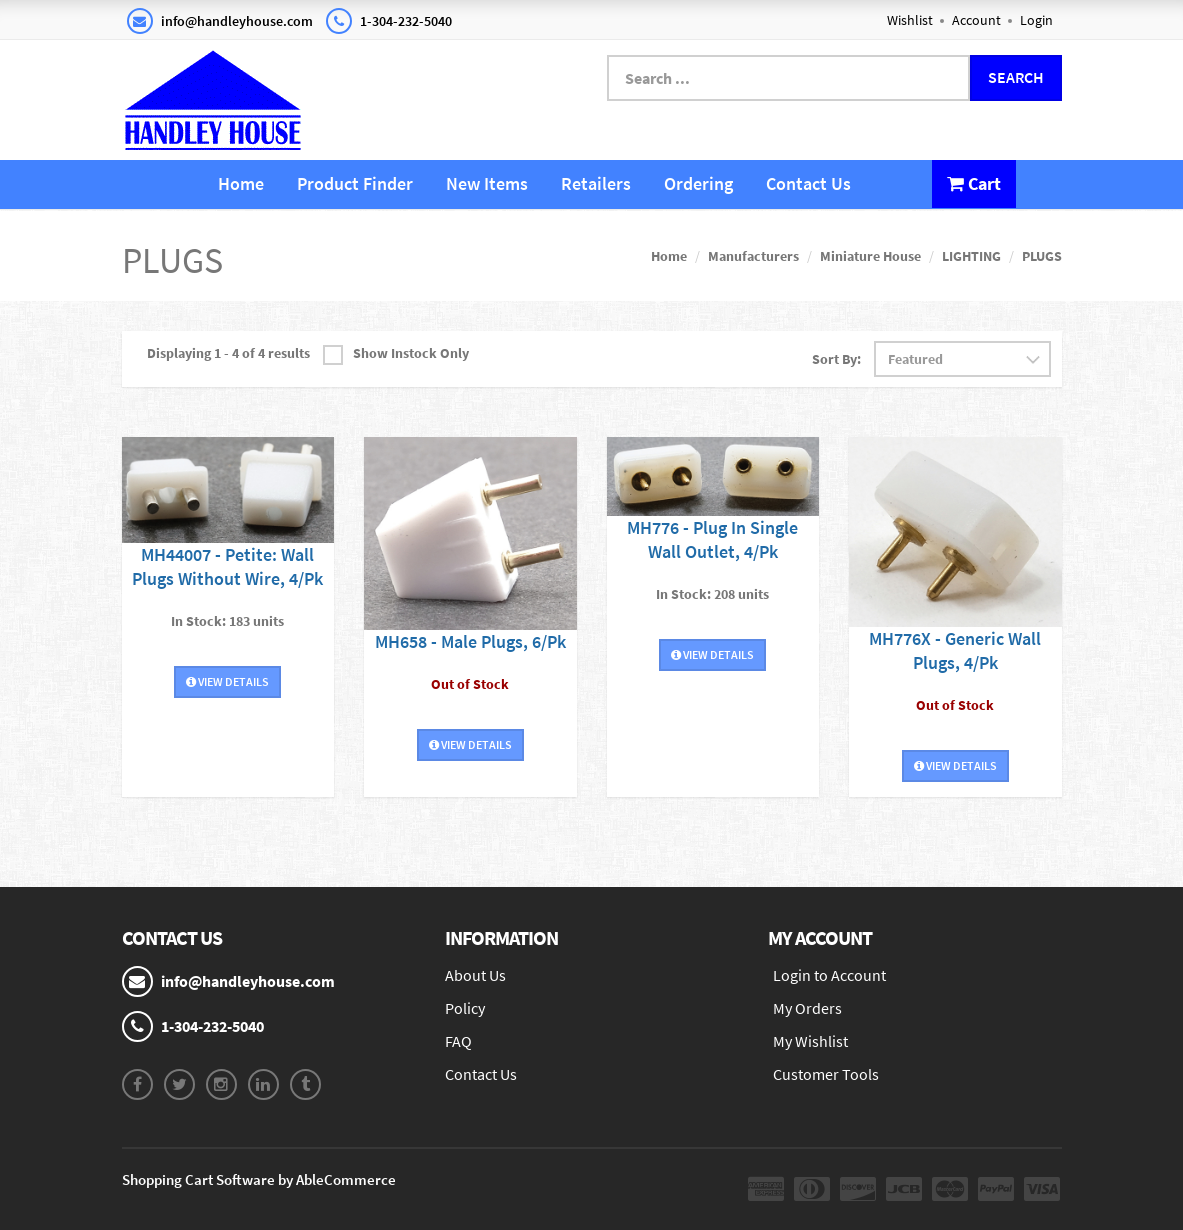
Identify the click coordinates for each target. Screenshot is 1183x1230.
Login (1036, 20)
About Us (475, 975)
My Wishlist (810, 1041)
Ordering (698, 183)
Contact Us (808, 183)
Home (241, 183)
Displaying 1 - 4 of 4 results (228, 353)
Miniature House (870, 256)
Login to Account (829, 975)
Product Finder (355, 183)
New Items (487, 183)
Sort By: (836, 359)
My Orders (807, 1008)
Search (1016, 77)
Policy (465, 1008)
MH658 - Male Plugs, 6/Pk (470, 641)
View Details (227, 681)
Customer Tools (826, 1074)
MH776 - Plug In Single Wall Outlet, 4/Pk (712, 539)
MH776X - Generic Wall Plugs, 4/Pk (955, 650)
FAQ (458, 1041)
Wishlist (910, 20)
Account (976, 20)
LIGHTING (971, 256)
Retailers (596, 183)
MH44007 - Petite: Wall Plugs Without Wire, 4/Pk (227, 566)
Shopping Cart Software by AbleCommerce (259, 1179)
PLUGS (1042, 256)
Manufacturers (753, 256)
